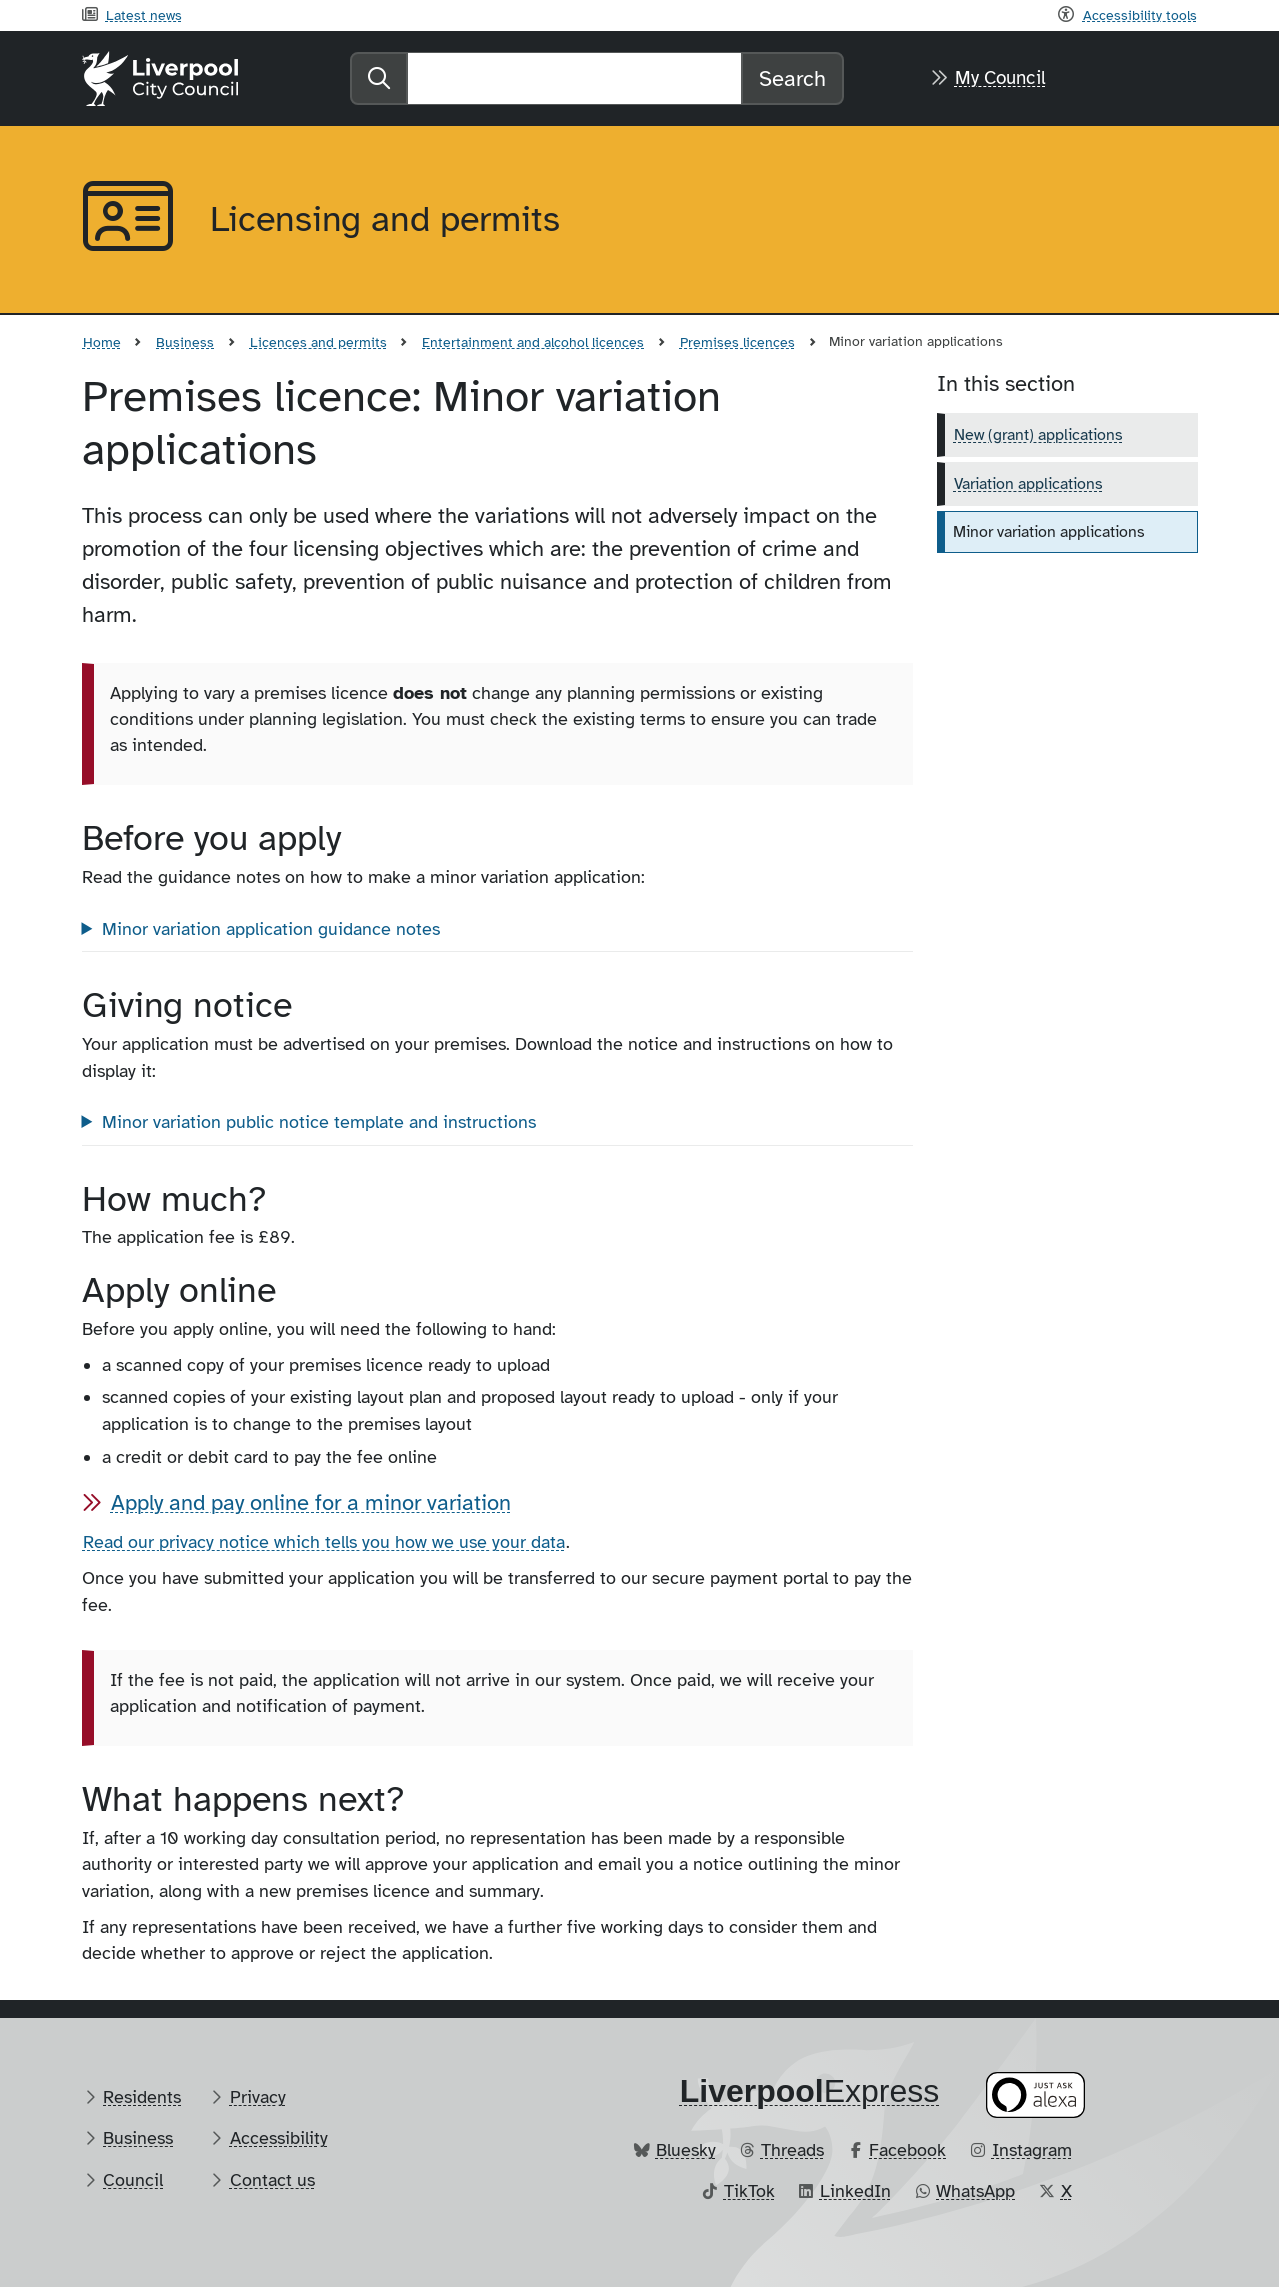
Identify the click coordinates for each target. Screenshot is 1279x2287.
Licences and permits (318, 342)
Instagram (1032, 2150)
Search (792, 78)
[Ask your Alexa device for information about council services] (1035, 2094)
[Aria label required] (130, 220)
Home (102, 342)
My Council (1000, 78)
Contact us (272, 2180)
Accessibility (279, 2138)
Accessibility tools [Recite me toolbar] (1140, 15)
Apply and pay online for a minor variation (311, 1502)
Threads (792, 2150)
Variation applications (1028, 484)
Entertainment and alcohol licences (533, 342)
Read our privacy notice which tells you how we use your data (324, 1542)
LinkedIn (855, 2191)
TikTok (749, 2191)
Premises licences (737, 342)
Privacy (258, 2097)
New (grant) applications (1038, 435)
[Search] (574, 78)
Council (133, 2180)
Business (185, 342)
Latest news (144, 15)
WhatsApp (975, 2191)
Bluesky (686, 2150)
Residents (142, 2097)
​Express (810, 2091)
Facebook (907, 2150)
